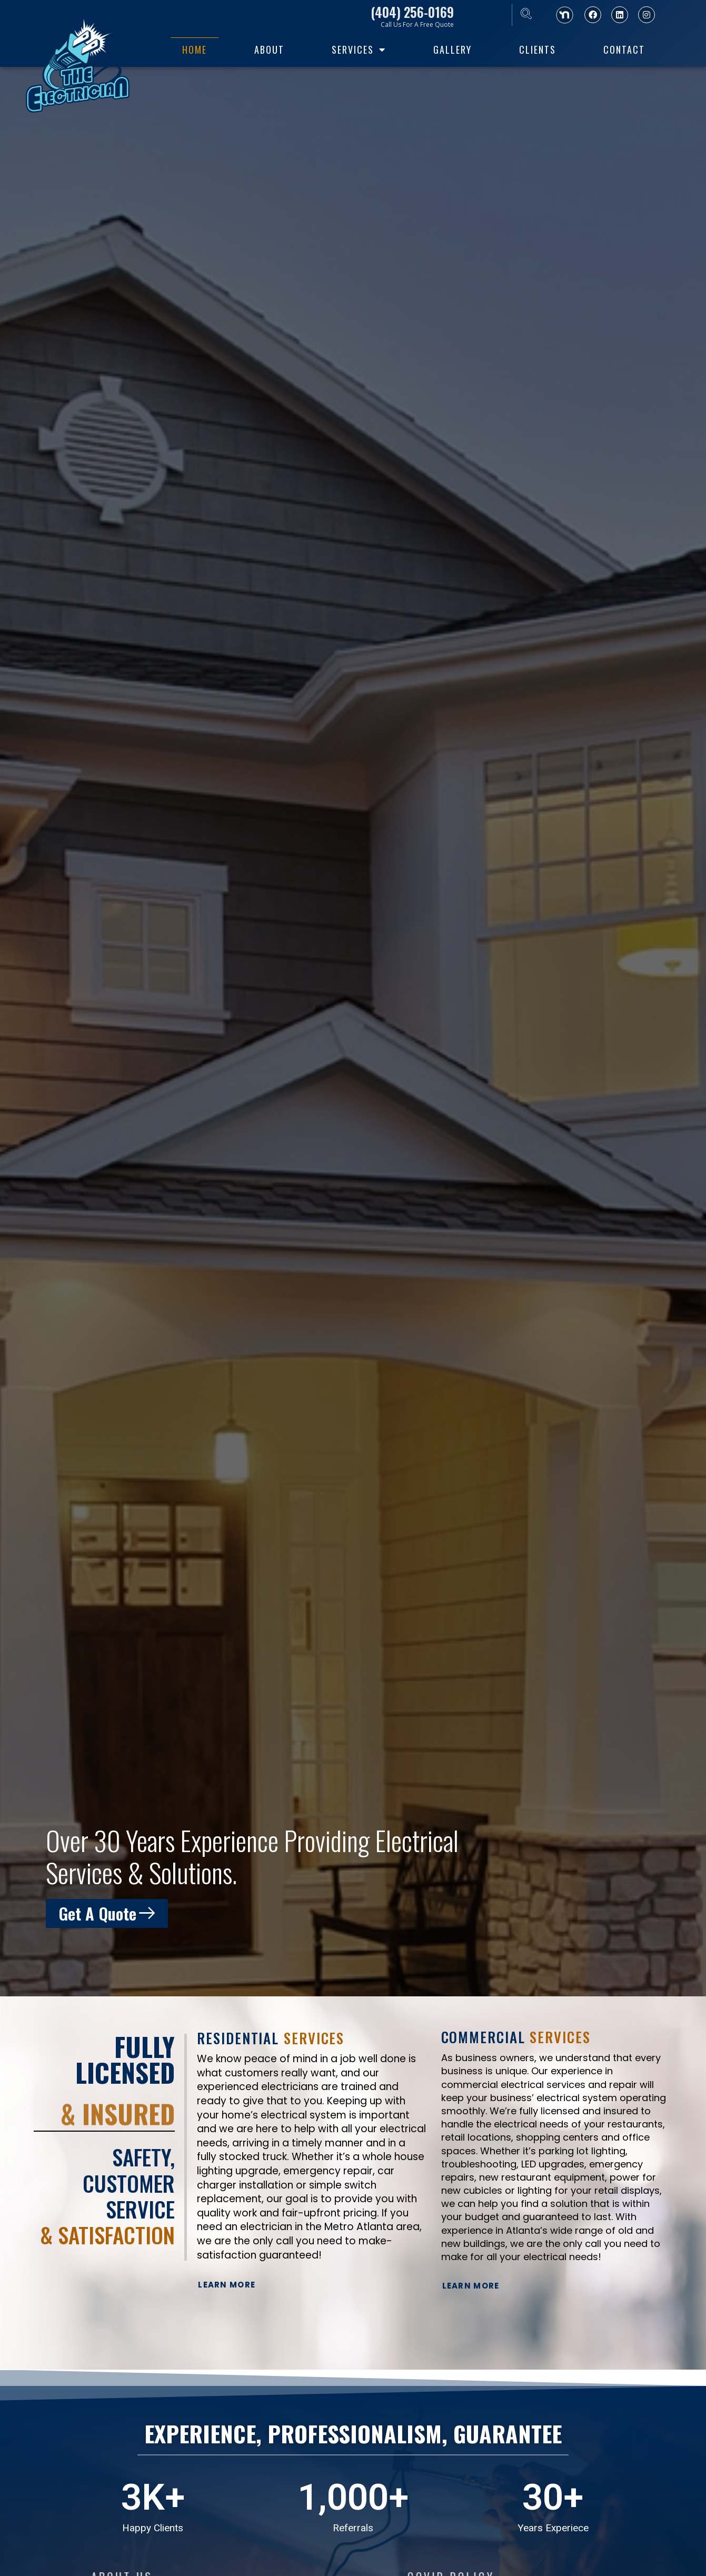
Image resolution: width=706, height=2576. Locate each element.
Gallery (452, 49)
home (194, 49)
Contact (624, 49)
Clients (537, 49)
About (269, 49)
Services (359, 49)
